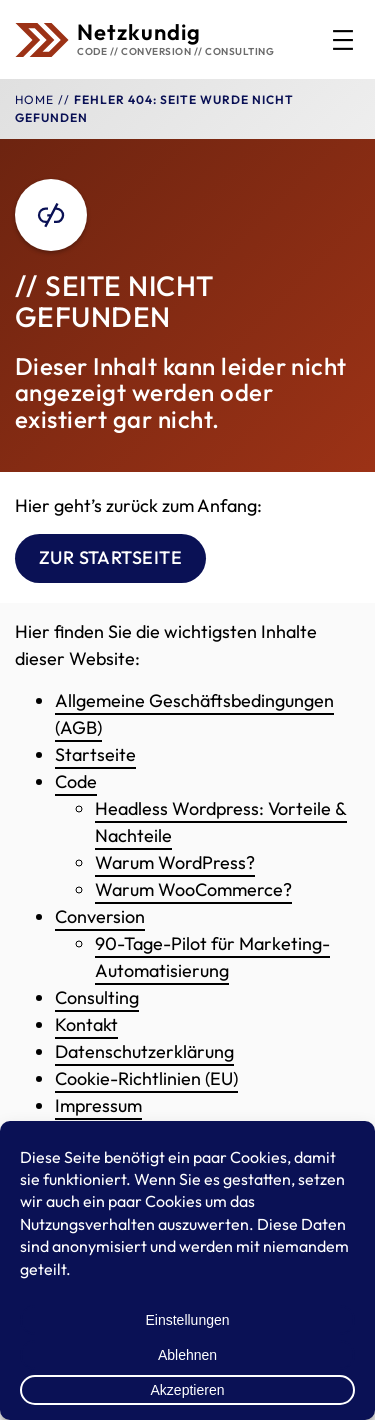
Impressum (98, 1105)
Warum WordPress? (175, 862)
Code (76, 781)
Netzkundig (139, 32)
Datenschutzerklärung (144, 1051)
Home (34, 99)
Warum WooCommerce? (193, 889)
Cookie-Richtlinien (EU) (146, 1078)
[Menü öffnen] (343, 40)
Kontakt (86, 1024)
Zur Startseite (110, 558)
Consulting (97, 997)
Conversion (100, 916)
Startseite (95, 754)
